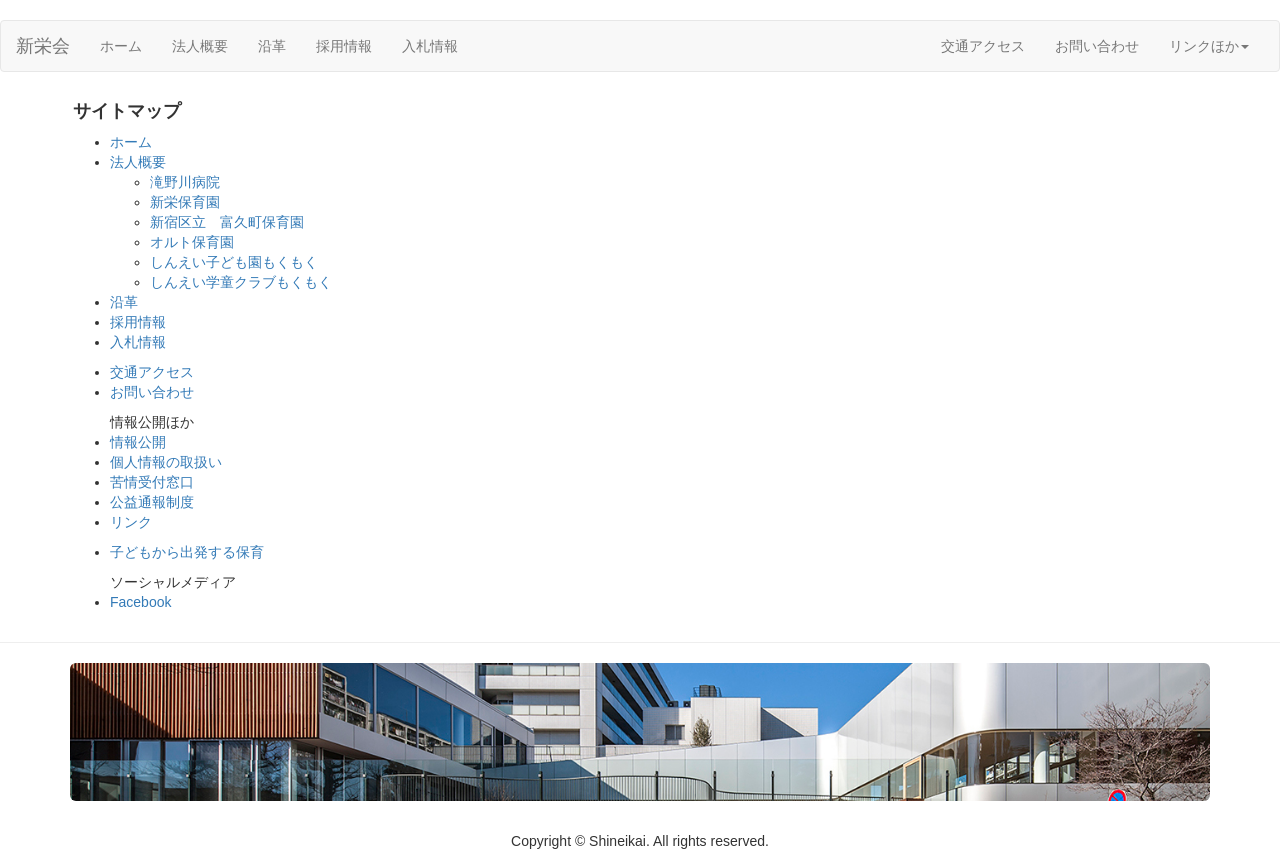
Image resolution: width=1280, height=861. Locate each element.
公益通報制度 (152, 502)
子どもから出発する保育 (187, 552)
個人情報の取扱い (166, 462)
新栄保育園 (185, 202)
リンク (131, 522)
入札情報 (430, 46)
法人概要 (200, 46)
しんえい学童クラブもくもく (241, 282)
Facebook (140, 602)
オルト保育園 (192, 242)
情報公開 (138, 442)
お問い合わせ (1097, 46)
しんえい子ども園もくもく (234, 262)
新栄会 (43, 46)
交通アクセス (983, 46)
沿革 (272, 46)
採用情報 (344, 46)
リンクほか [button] (1209, 46)
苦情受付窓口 (152, 482)
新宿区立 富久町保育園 (227, 222)
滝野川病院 (185, 182)
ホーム (121, 46)
